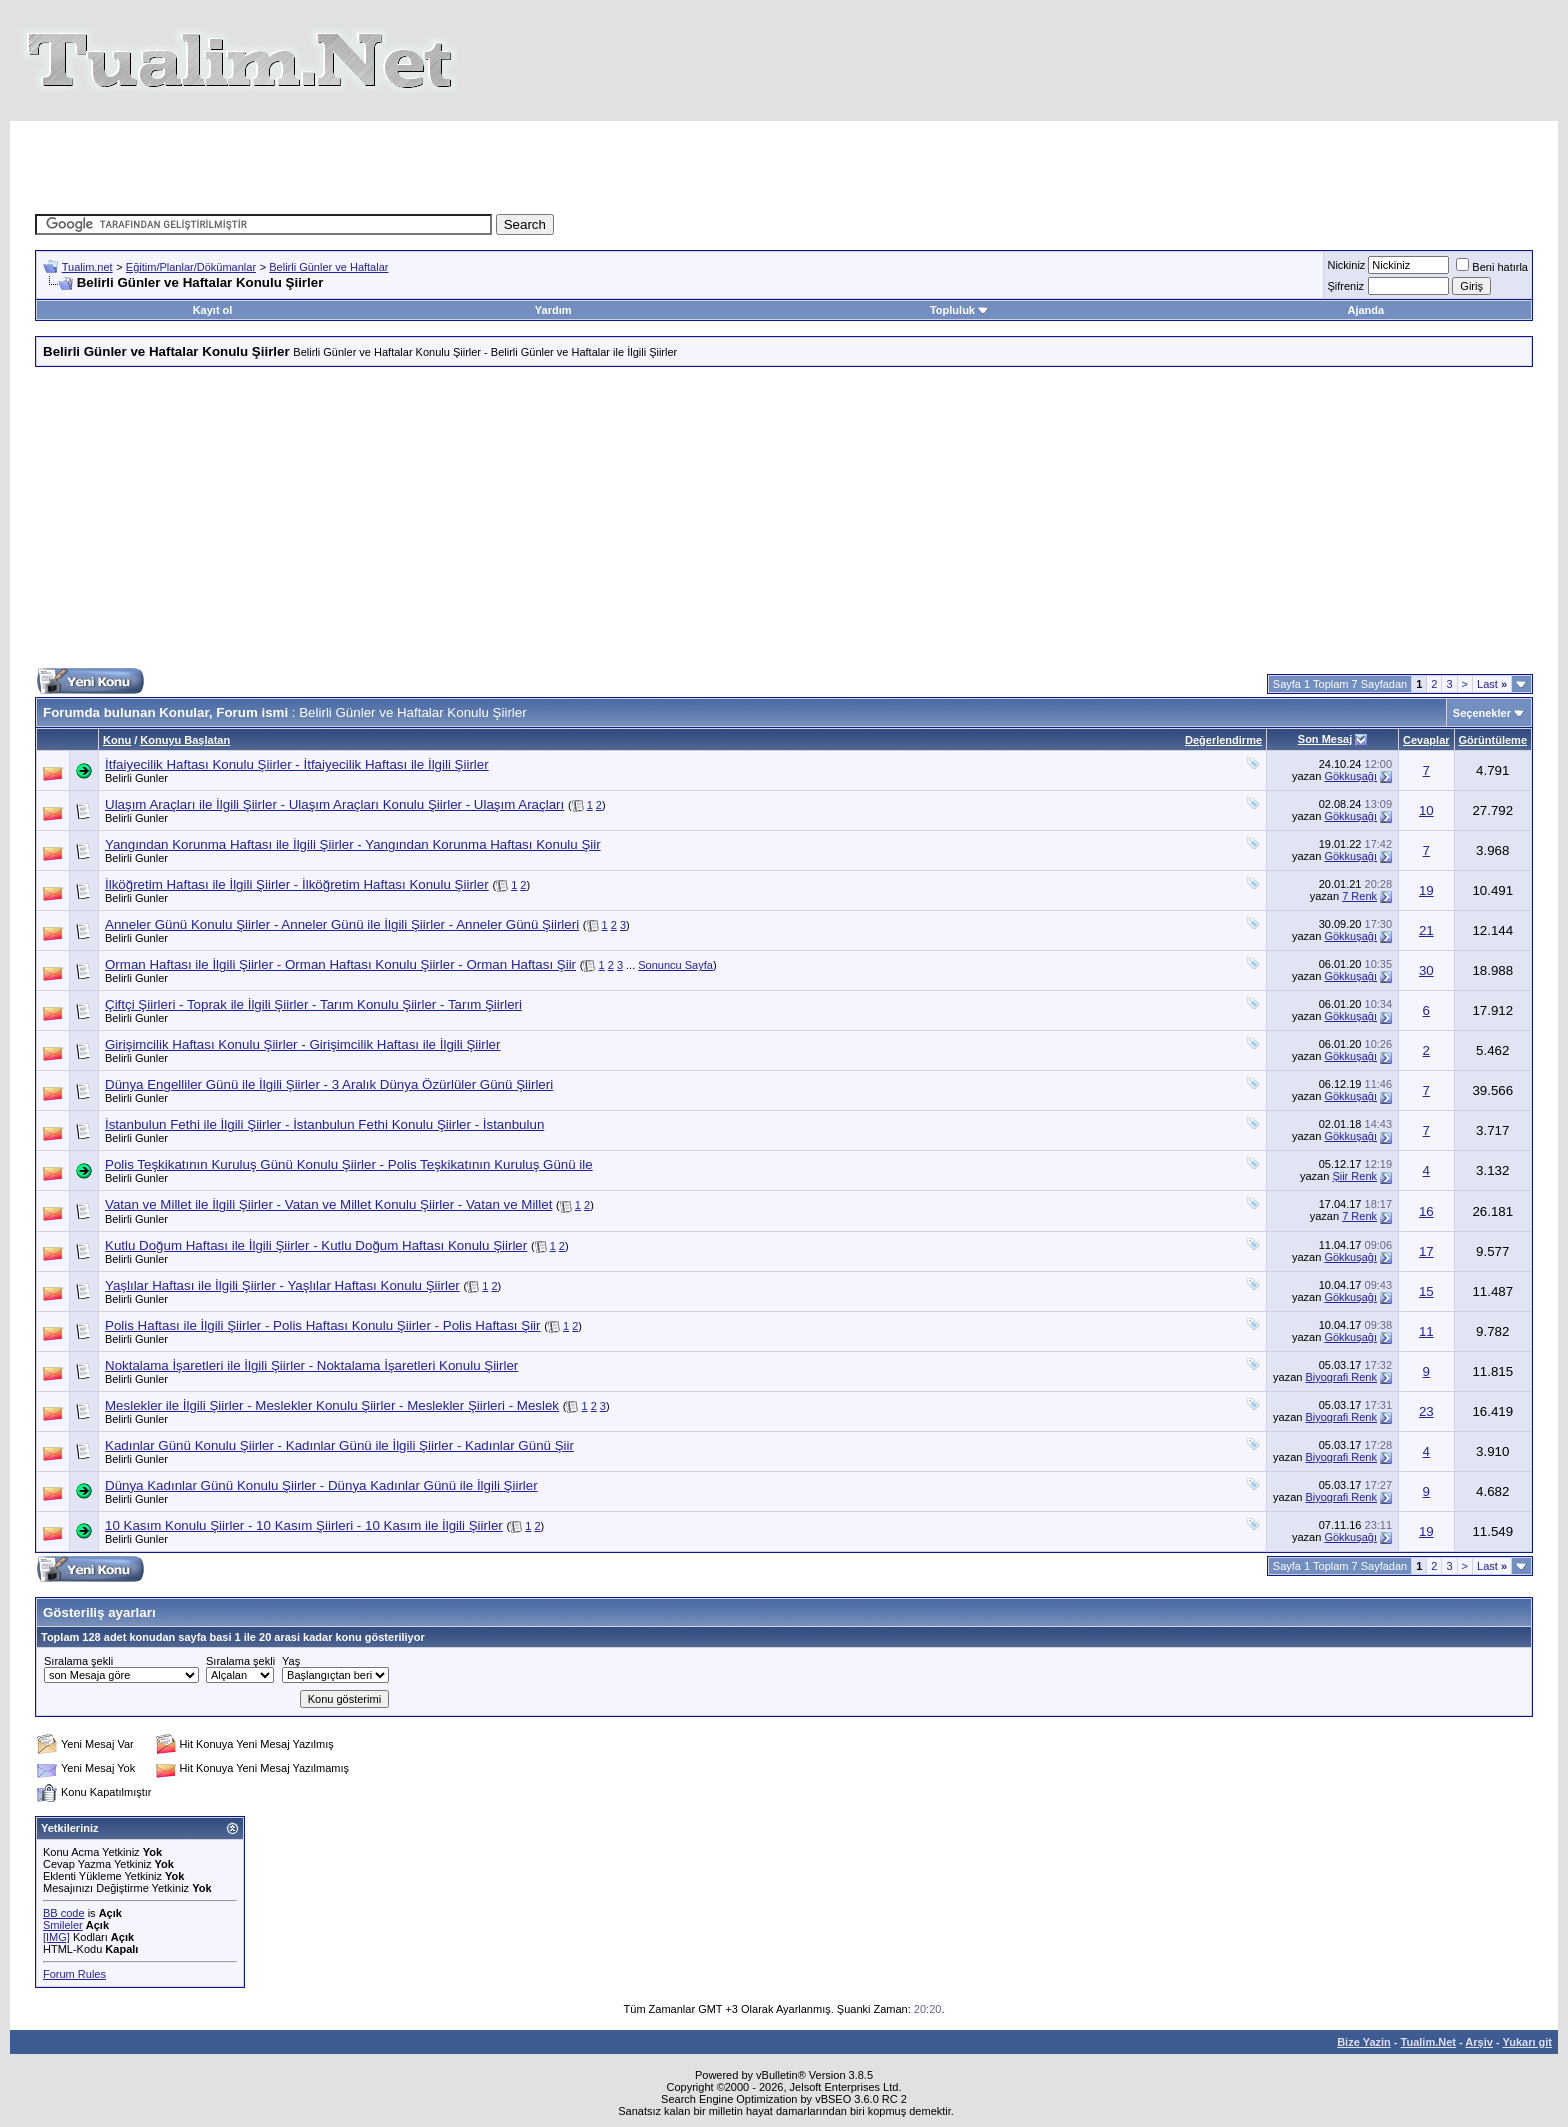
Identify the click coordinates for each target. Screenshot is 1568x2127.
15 (1426, 1291)
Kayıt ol (213, 310)
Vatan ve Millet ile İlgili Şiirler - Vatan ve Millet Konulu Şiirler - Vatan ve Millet (328, 1204)
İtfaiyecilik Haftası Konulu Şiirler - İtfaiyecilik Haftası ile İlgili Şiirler (297, 764)
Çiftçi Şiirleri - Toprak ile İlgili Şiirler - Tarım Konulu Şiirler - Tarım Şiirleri (313, 1004)
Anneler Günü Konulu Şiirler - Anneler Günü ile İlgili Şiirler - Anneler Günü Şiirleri (342, 924)
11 (1426, 1331)
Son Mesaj (1325, 739)
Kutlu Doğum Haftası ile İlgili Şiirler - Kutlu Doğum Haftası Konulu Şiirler (316, 1245)
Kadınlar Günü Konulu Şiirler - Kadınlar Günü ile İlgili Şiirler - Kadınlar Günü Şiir (339, 1445)
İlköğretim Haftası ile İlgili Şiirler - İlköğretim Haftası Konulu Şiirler (297, 884)
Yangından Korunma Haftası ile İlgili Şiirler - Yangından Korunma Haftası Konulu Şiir (353, 844)
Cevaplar (1426, 740)
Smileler (63, 1925)
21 (1426, 930)
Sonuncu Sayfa (675, 965)
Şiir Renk (1354, 1176)
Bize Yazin (1364, 2042)
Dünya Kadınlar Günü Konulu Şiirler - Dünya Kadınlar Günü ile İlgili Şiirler (321, 1485)
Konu (117, 740)
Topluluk (959, 310)
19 (1426, 890)
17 (1426, 1251)
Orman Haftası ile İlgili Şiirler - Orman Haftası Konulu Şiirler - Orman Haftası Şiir (340, 964)
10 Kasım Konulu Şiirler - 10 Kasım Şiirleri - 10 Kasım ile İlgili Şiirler (304, 1525)
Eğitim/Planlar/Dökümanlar (191, 267)
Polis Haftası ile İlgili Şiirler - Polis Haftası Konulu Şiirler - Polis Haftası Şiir (323, 1325)
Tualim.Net (1428, 2042)
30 (1426, 970)
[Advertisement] (418, 166)
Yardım (553, 310)
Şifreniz (1345, 286)
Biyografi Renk (1341, 1377)
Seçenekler (1482, 713)
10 (1426, 810)
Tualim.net (87, 267)
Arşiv (1479, 2042)
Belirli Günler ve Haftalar (328, 267)
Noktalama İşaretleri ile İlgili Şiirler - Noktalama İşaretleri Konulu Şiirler (311, 1365)
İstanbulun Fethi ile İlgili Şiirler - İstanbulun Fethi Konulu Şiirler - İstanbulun (324, 1124)
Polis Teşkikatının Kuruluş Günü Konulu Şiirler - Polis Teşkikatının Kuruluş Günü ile (349, 1164)
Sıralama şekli (78, 1661)
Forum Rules (74, 1974)
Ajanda (1365, 310)
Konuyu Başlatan (185, 740)
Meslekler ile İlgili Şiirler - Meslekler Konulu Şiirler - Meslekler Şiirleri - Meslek (332, 1405)
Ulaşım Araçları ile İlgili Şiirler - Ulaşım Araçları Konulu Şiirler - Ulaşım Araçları (334, 804)
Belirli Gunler (136, 778)
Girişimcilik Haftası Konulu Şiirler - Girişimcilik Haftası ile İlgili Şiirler (302, 1044)
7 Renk (1359, 896)
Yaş (291, 1661)
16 (1426, 1211)
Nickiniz (1346, 265)
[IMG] (56, 1937)
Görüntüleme (1493, 740)
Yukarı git (1527, 2042)
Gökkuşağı (1350, 776)
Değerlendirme (1223, 740)
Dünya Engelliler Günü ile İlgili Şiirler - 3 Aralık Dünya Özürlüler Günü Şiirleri (329, 1084)
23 (1426, 1411)
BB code (64, 1913)
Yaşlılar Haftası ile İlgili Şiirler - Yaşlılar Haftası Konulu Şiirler (282, 1285)
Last (1492, 684)
